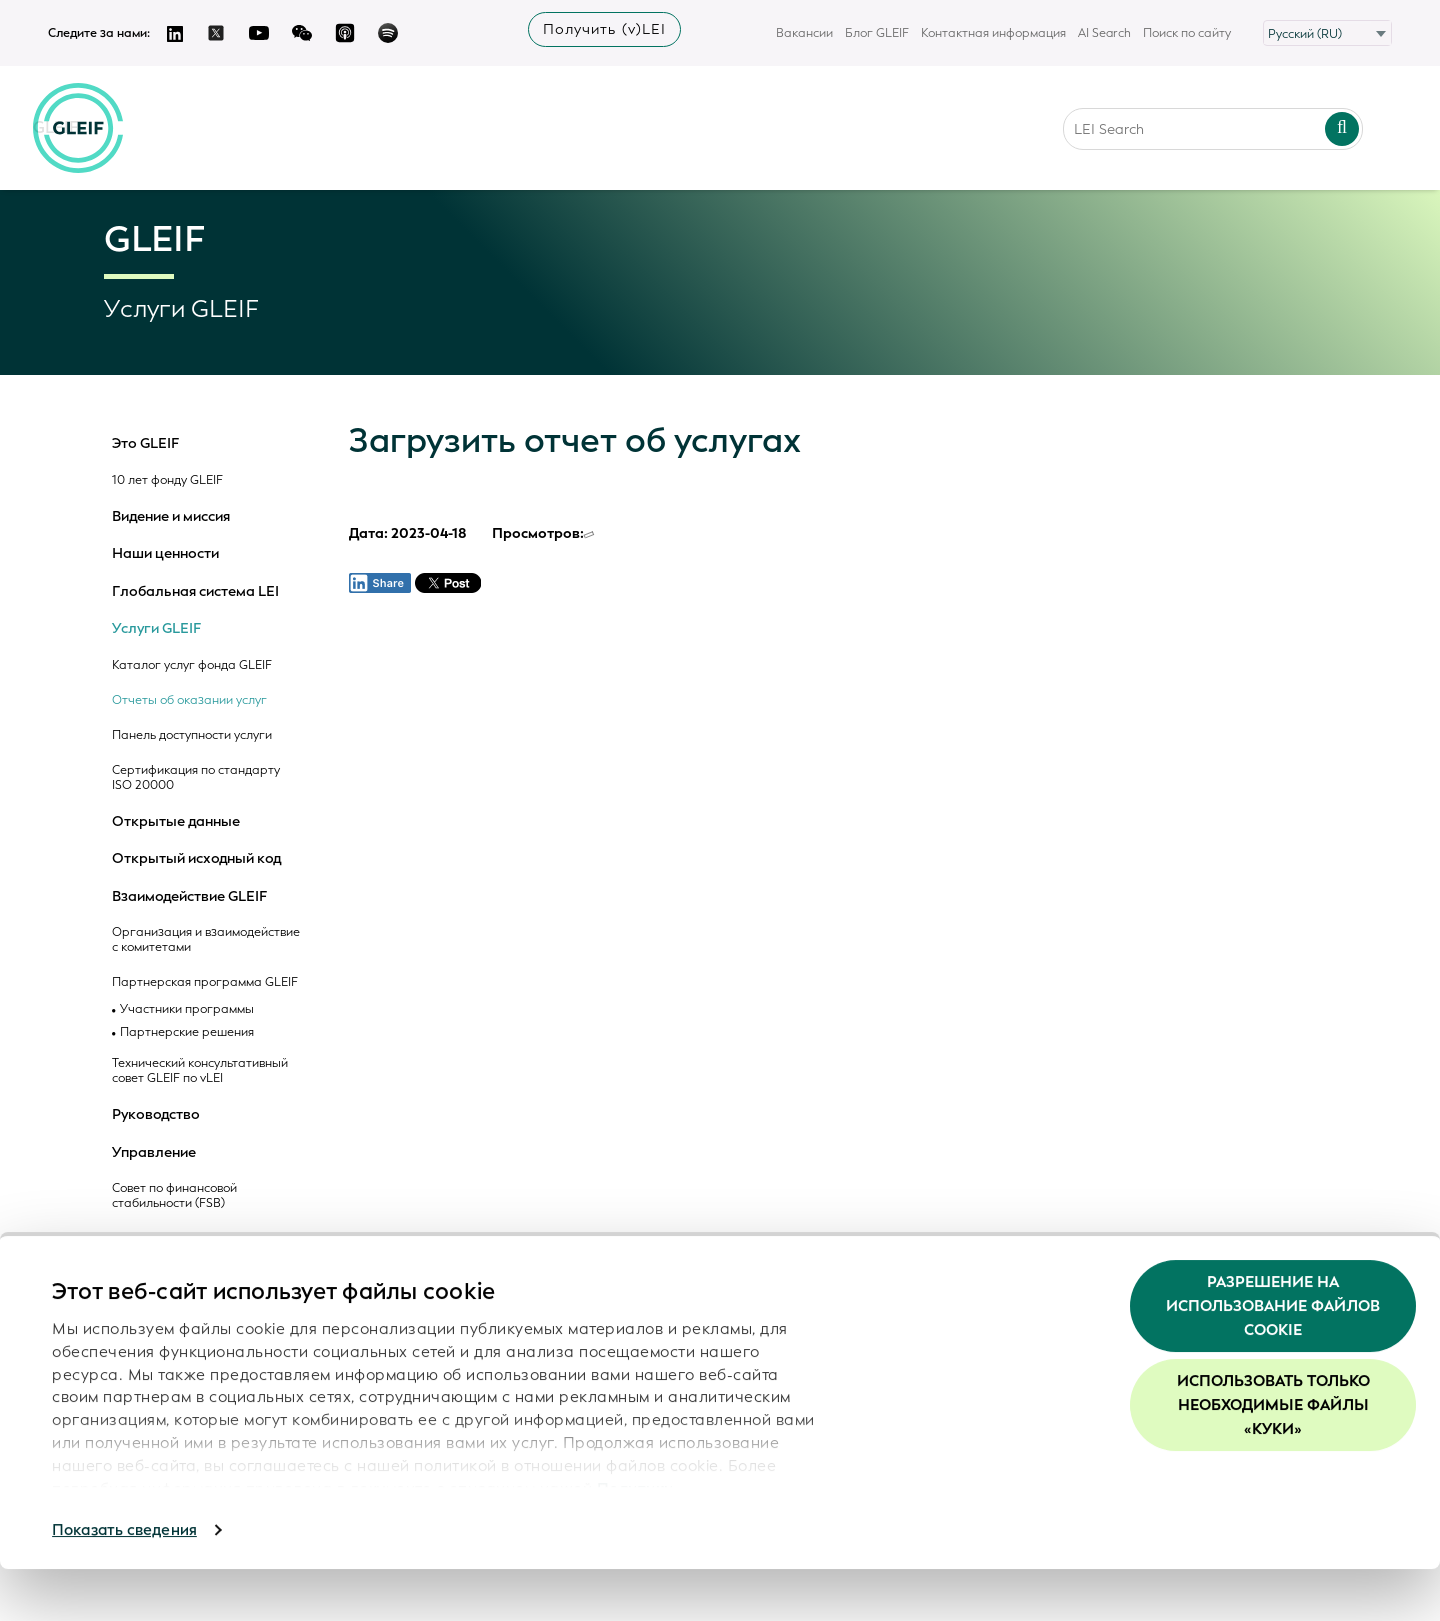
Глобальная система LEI (195, 592)
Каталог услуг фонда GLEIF (192, 665)
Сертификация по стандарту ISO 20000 (196, 778)
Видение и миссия (171, 517)
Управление (154, 1153)
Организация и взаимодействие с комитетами (206, 940)
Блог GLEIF (877, 33)
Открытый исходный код (196, 859)
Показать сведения (124, 1582)
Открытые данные (176, 822)
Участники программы (187, 1009)
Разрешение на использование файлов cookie (1273, 1358)
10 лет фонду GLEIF (167, 480)
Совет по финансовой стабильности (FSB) (174, 1196)
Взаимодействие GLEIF (189, 897)
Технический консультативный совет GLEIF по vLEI (200, 1071)
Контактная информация (993, 33)
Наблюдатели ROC (176, 1280)
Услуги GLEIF (156, 629)
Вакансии (804, 33)
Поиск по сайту (1187, 33)
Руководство (156, 1115)
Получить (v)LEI (604, 29)
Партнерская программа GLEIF (205, 982)
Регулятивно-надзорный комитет (183, 1246)
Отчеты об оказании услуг (189, 700)
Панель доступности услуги (192, 735)
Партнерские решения (187, 1032)
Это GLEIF (145, 444)
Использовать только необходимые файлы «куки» (1273, 1458)
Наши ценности (165, 554)
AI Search (1104, 33)
